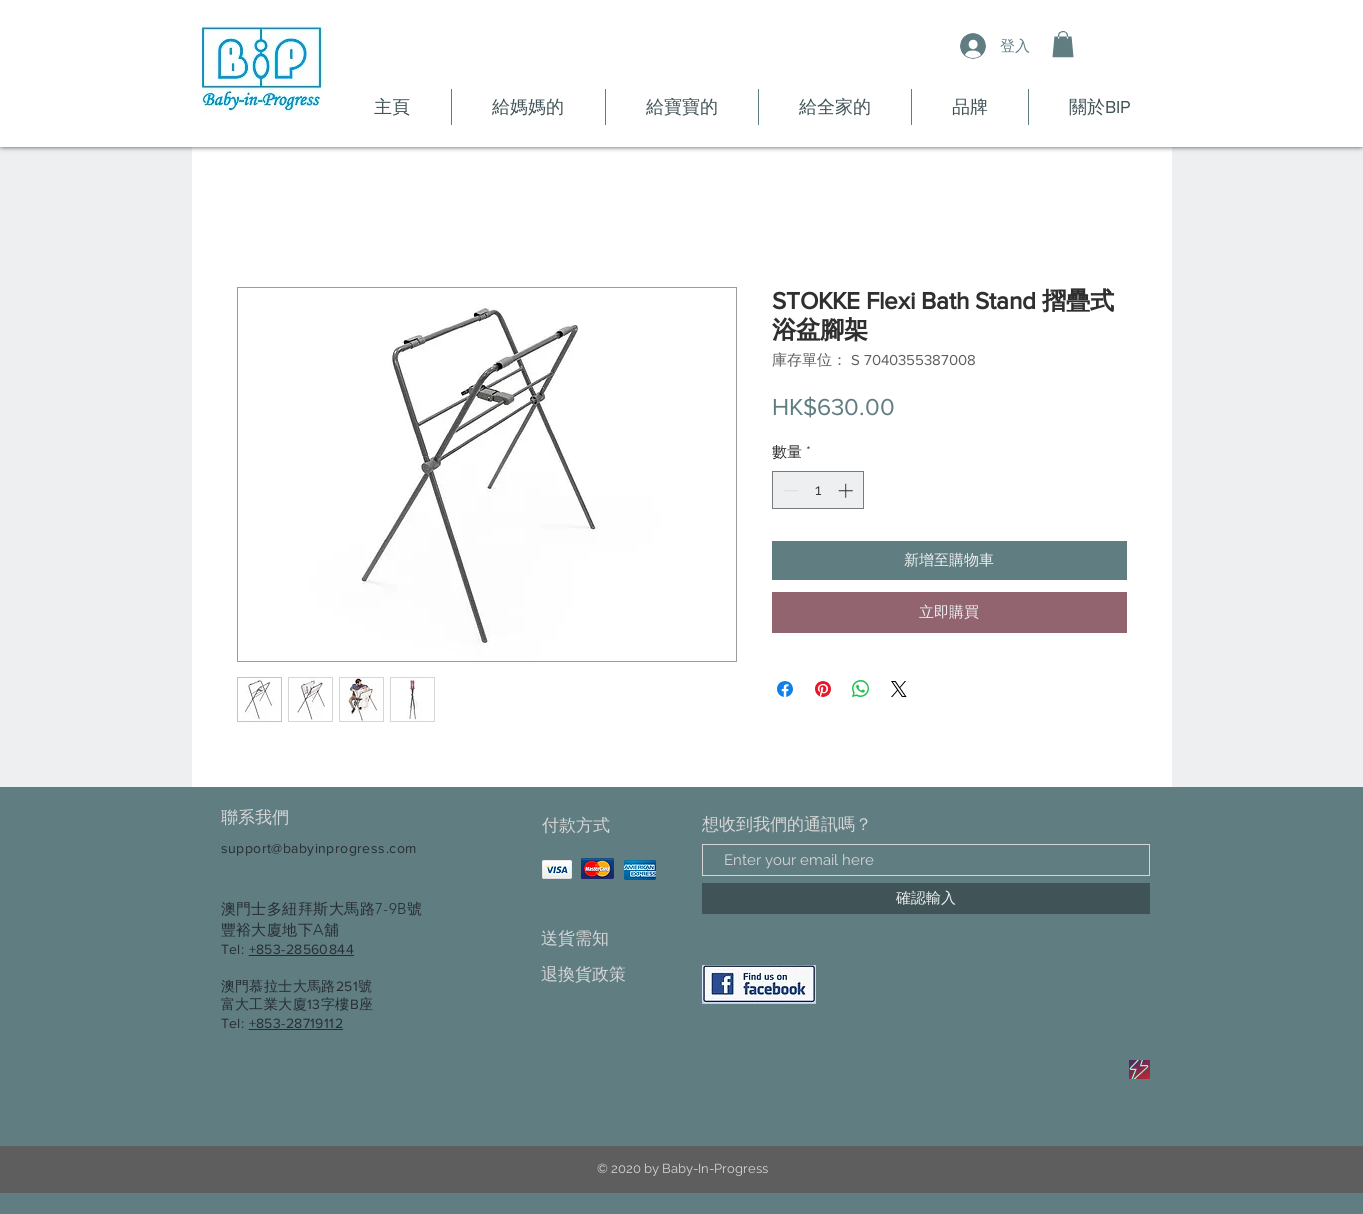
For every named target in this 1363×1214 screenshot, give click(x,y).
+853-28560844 (301, 949)
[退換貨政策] (611, 974)
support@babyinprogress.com (319, 848)
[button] (1063, 44)
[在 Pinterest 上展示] (823, 689)
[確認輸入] (926, 898)
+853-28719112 (296, 1023)
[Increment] (847, 490)
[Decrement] (788, 490)
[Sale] (1139, 1069)
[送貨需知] (611, 938)
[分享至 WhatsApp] (861, 689)
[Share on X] (899, 689)
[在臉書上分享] (785, 689)
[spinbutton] (817, 490)
